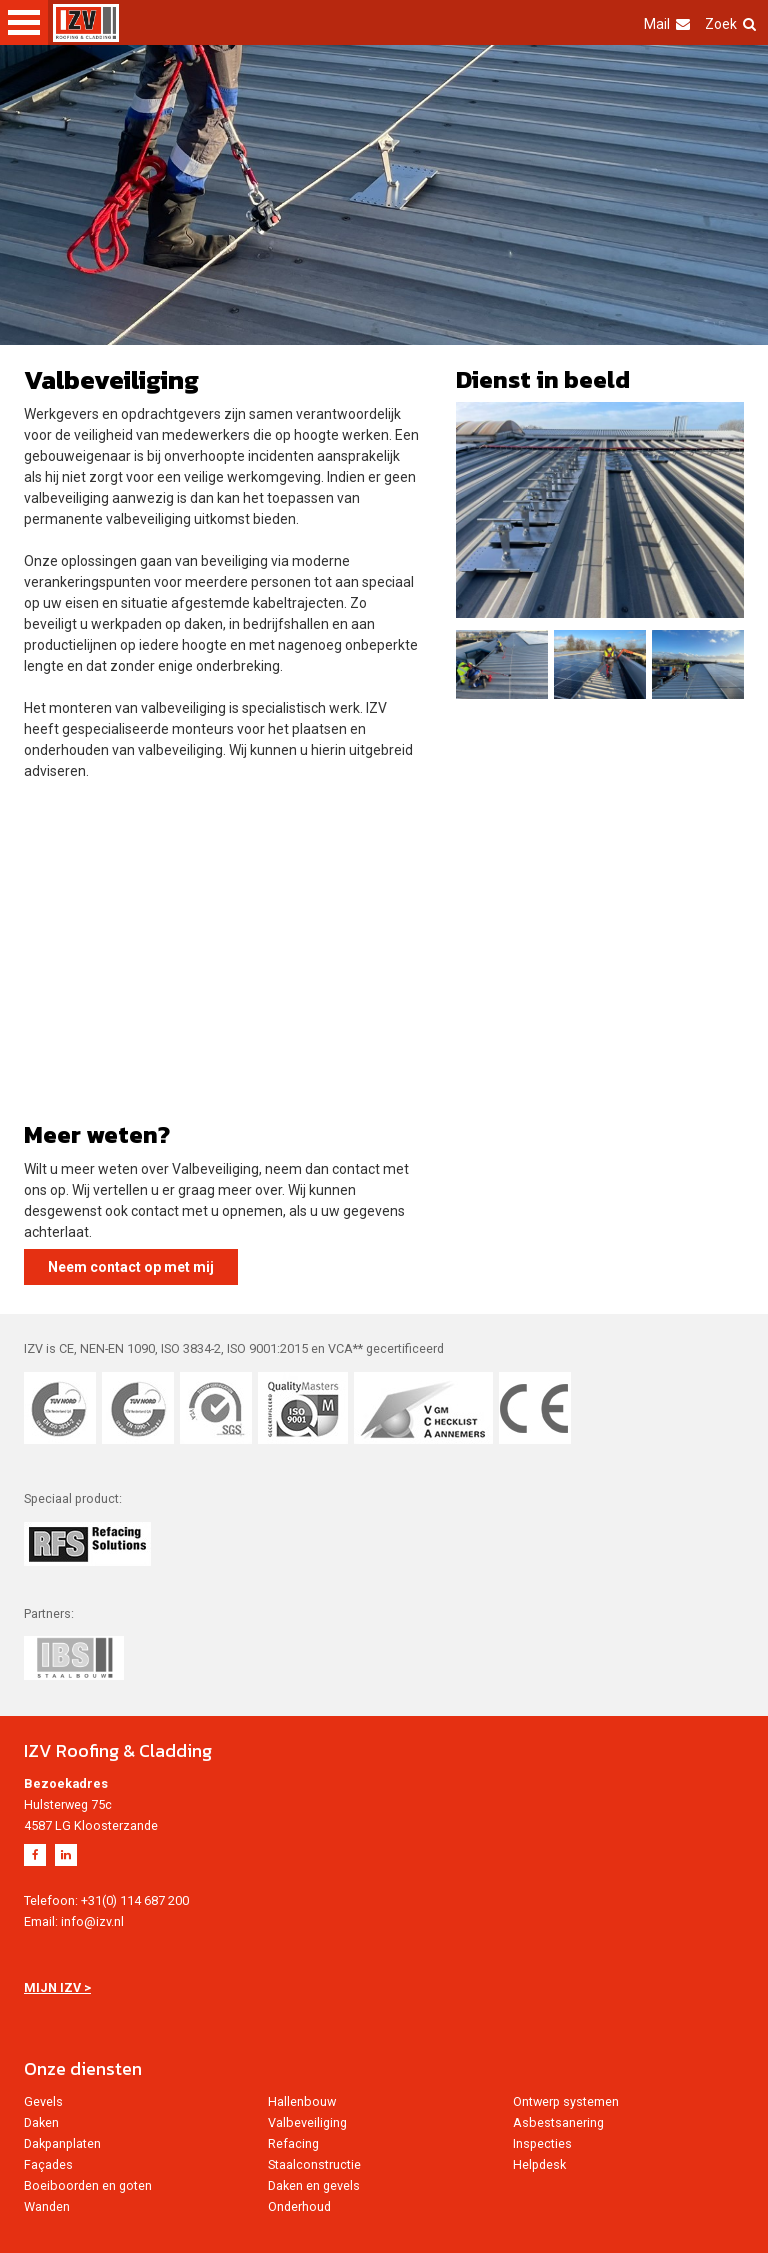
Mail (667, 24)
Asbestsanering (558, 2122)
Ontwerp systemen (566, 2101)
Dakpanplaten (62, 2143)
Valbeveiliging (307, 2122)
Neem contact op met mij (131, 1267)
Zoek (730, 24)
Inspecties (542, 2143)
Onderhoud (299, 2206)
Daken (41, 2122)
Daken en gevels (314, 2185)
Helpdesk (539, 2164)
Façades (48, 2164)
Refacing (293, 2143)
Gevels (43, 2101)
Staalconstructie (314, 2164)
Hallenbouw (302, 2101)
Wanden (47, 2206)
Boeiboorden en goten (88, 2185)
